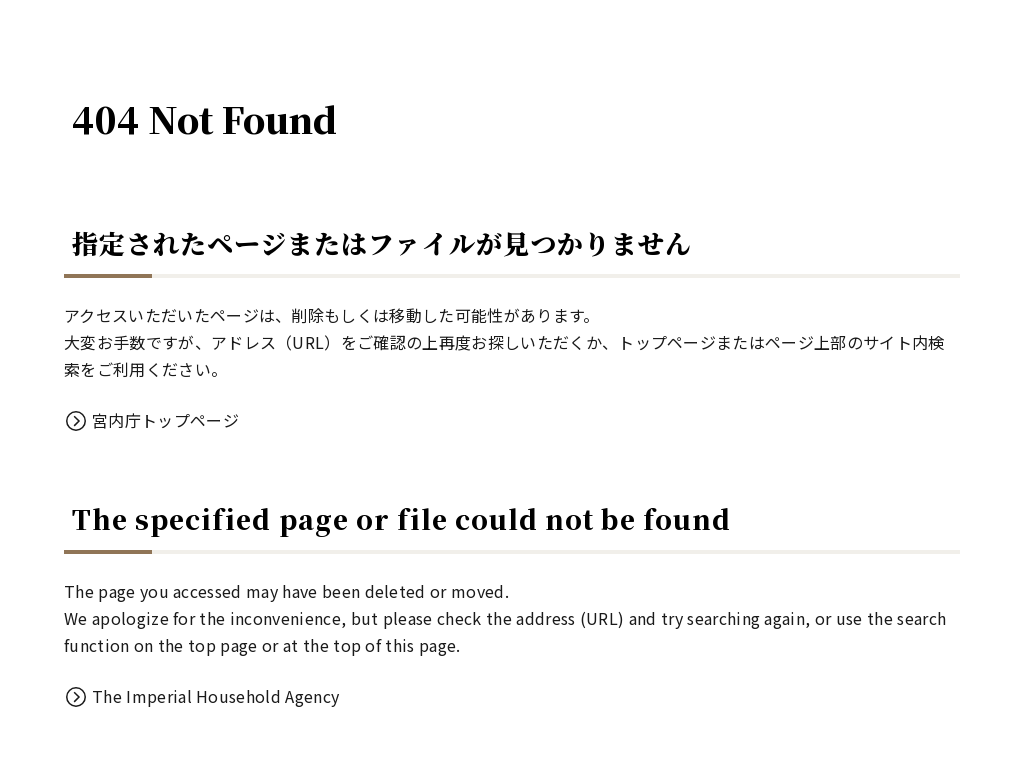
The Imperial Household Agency (215, 696)
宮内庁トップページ (165, 420)
